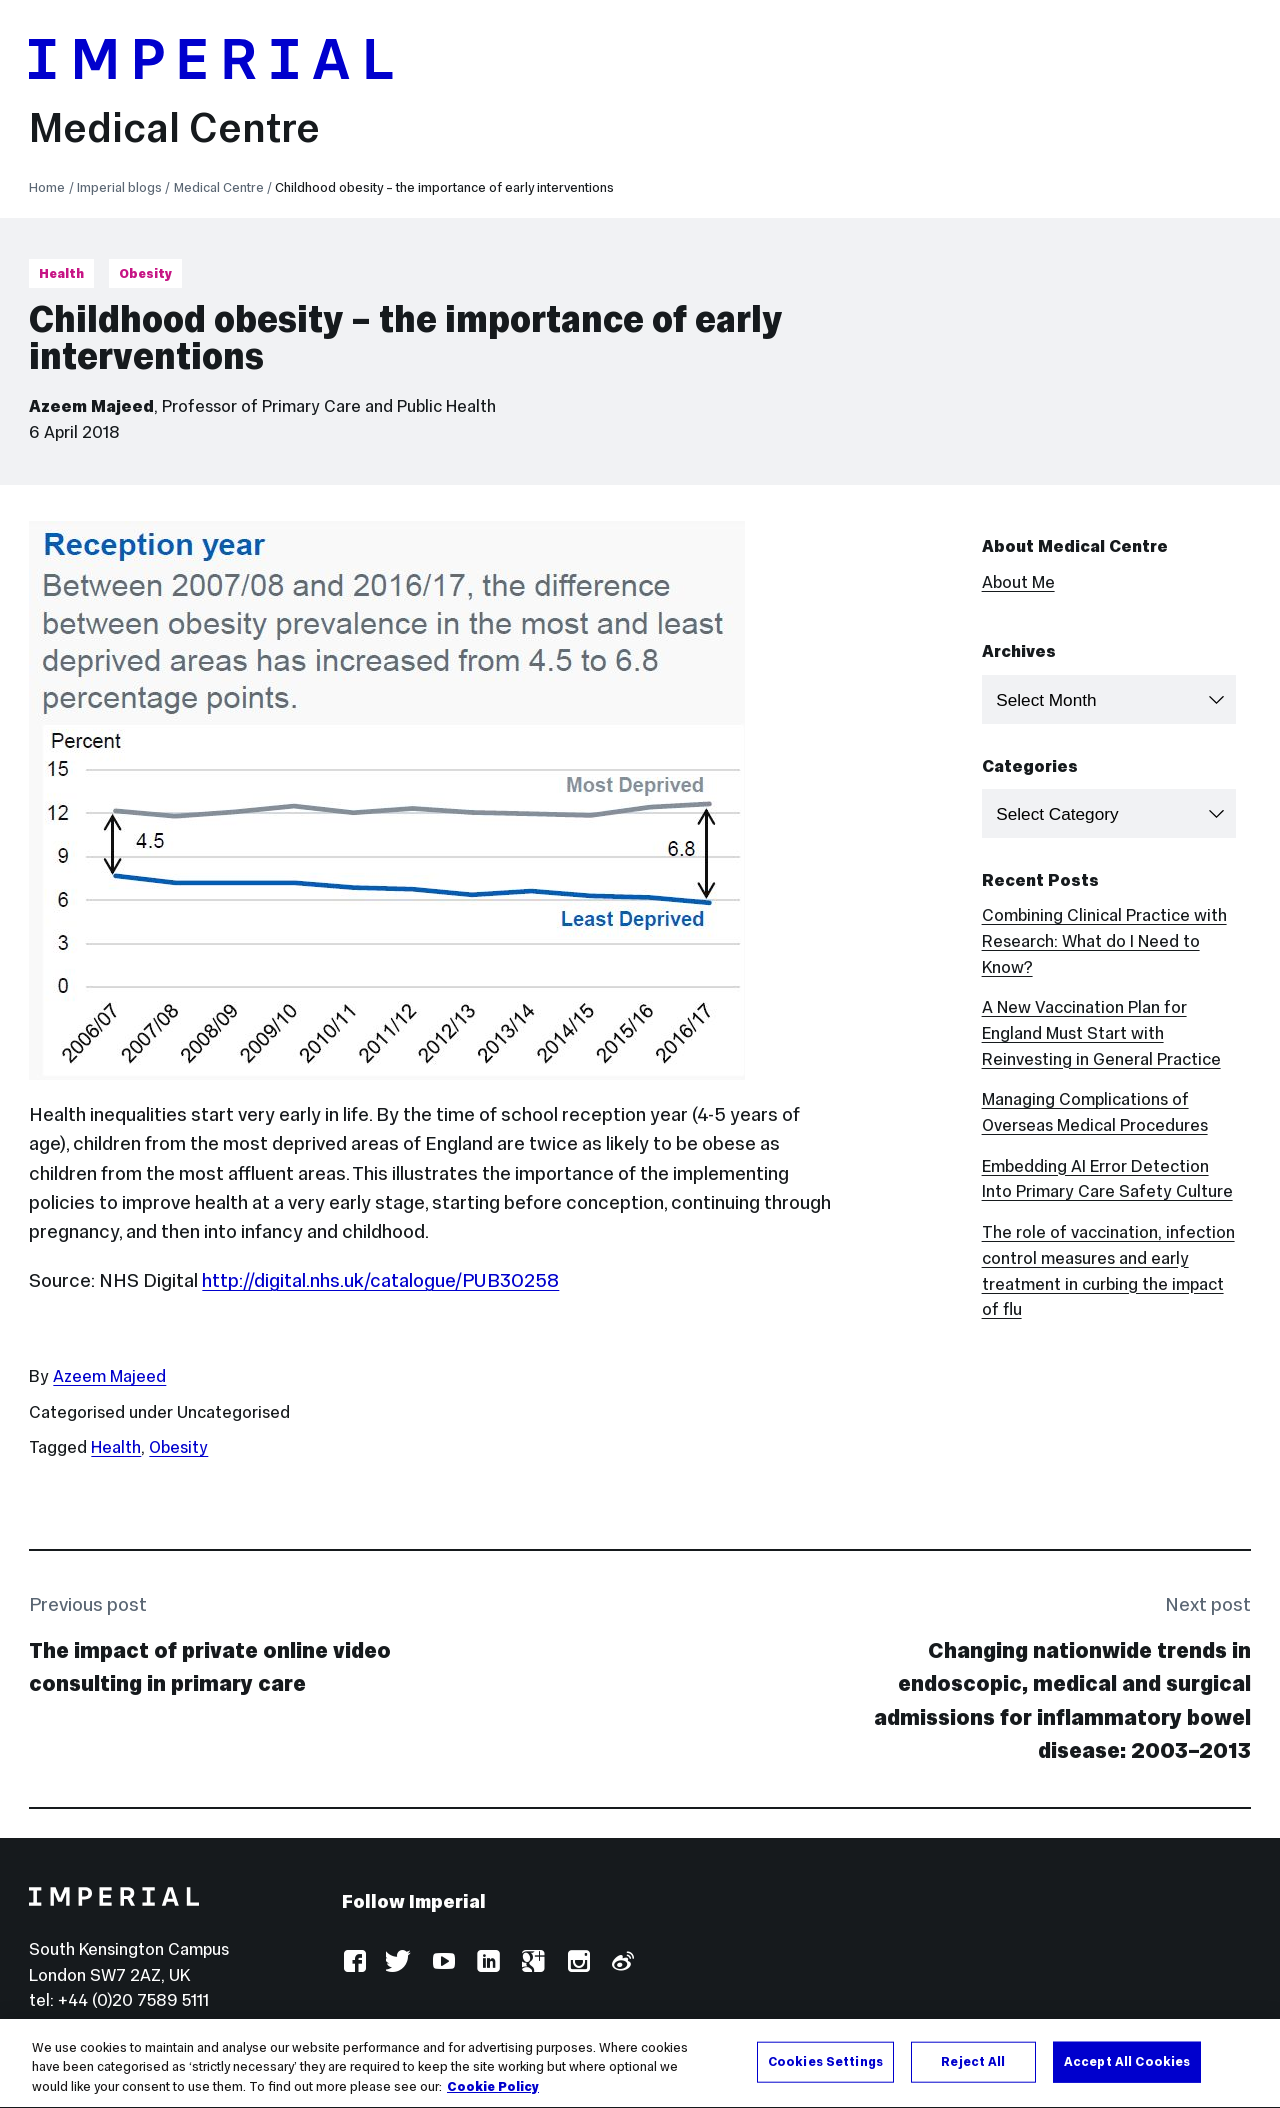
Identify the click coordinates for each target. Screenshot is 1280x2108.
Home (47, 187)
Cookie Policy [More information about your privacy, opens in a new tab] (493, 2097)
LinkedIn (487, 1962)
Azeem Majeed (91, 406)
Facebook (354, 1962)
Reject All (973, 2071)
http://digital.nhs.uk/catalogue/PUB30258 (380, 1280)
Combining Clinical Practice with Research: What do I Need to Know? (1104, 941)
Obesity (145, 273)
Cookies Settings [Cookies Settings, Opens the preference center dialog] (825, 2071)
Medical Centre (174, 127)
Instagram (577, 1962)
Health (61, 273)
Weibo (621, 1962)
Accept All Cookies (1127, 2071)
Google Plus (532, 1962)
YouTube (443, 1962)
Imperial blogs (119, 187)
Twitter (398, 1962)
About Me (1018, 582)
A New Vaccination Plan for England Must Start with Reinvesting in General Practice (1101, 1033)
